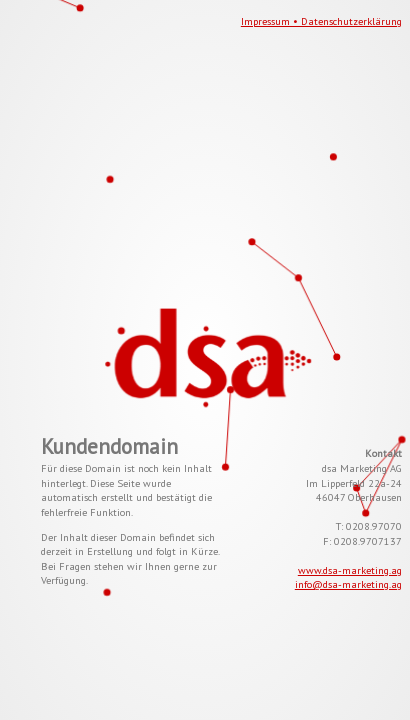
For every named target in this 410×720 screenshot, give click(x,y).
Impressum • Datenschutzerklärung (321, 21)
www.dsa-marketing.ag (350, 570)
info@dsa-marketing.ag (348, 584)
